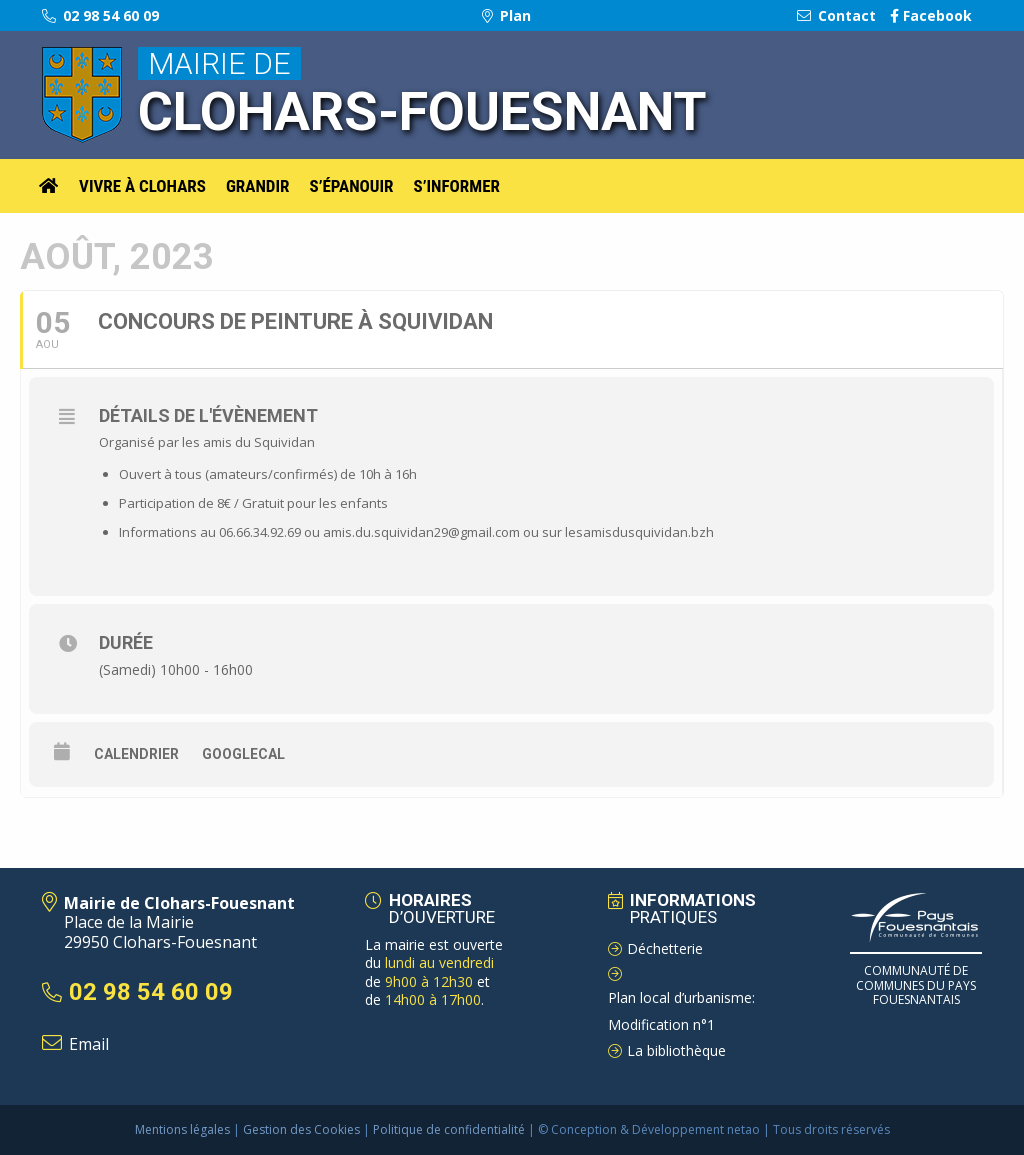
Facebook (931, 15)
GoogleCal (243, 754)
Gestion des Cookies (301, 1129)
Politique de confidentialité (449, 1129)
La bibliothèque (676, 1050)
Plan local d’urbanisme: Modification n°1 (681, 1011)
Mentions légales (182, 1129)
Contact (836, 15)
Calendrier (136, 754)
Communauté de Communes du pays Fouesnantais (916, 985)
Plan (506, 15)
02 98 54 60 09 (100, 15)
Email (89, 1044)
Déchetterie (665, 948)
